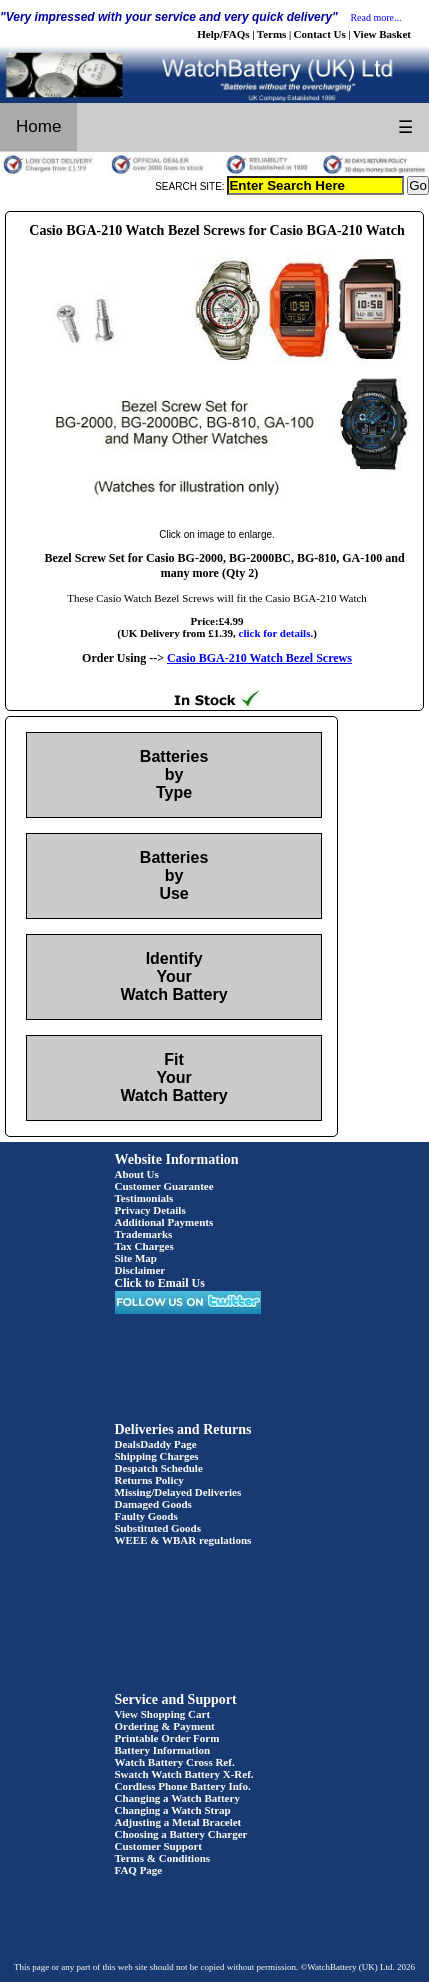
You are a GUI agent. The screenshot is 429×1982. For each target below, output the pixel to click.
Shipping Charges (157, 1456)
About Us (137, 1174)
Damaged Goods (153, 1504)
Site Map (136, 1258)
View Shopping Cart (163, 1714)
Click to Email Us (160, 1283)
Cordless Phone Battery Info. (183, 1786)
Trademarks (144, 1234)
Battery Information (163, 1750)
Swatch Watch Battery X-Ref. (184, 1774)
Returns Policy (149, 1480)
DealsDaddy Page (156, 1444)
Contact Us (320, 34)
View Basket (382, 34)
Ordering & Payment (165, 1726)
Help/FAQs (223, 34)
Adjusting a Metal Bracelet (178, 1822)
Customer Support (159, 1846)
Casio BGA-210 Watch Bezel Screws (259, 658)
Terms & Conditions (163, 1858)
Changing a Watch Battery (177, 1798)
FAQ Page (139, 1870)
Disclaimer (140, 1270)
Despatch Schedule (159, 1468)
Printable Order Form (167, 1738)
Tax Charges (144, 1246)
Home (38, 126)
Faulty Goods (146, 1516)
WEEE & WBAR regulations (183, 1540)
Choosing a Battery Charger (181, 1834)
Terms (272, 34)
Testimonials (144, 1198)
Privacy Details (150, 1210)
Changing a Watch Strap (173, 1810)
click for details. (276, 633)
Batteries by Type (174, 774)
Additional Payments (164, 1222)
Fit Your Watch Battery (174, 1077)
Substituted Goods (158, 1528)
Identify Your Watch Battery (174, 976)
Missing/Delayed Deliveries (178, 1492)
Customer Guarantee (164, 1186)
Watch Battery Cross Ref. (175, 1762)
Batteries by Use (174, 875)
